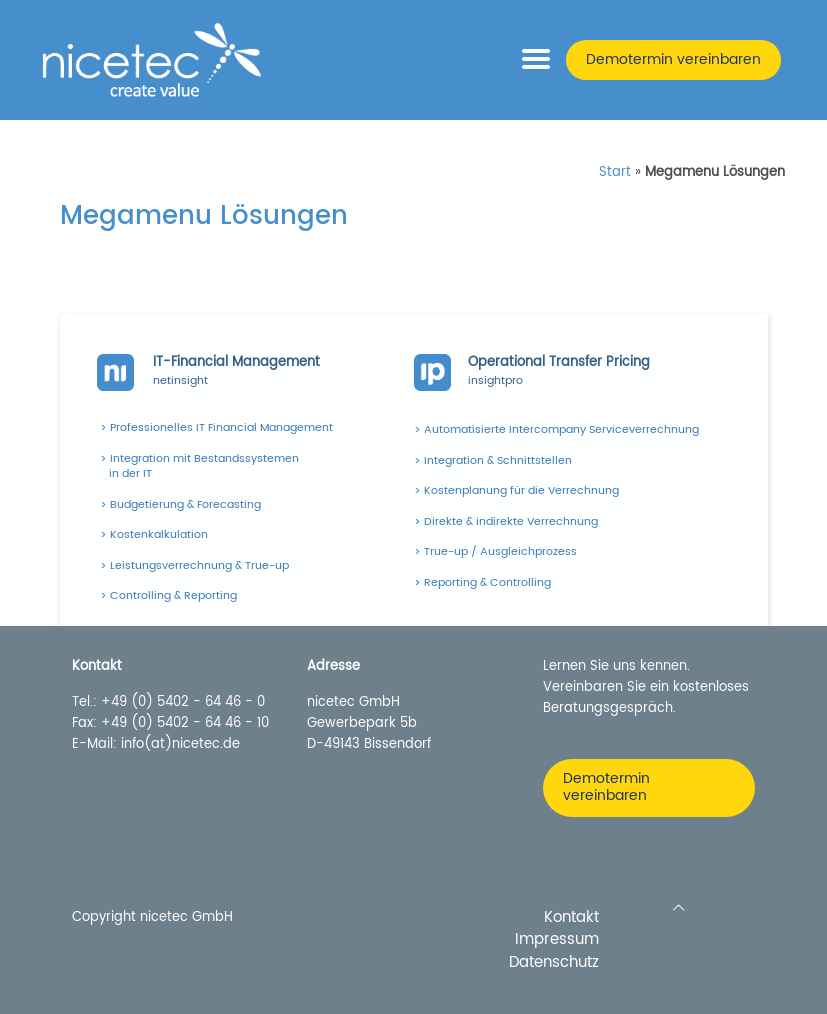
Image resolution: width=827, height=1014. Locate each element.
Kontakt (571, 918)
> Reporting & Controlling (482, 583)
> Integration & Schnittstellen (493, 461)
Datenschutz (554, 963)
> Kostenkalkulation (154, 535)
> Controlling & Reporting (168, 596)
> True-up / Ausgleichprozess (495, 552)
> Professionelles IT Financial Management (216, 428)
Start (615, 172)
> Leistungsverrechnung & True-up (194, 566)
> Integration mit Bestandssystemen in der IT (199, 466)
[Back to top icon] (678, 908)
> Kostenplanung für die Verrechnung (516, 491)
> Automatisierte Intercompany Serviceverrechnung (556, 430)
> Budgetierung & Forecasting (180, 505)
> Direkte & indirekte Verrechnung (506, 522)
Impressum (557, 940)
